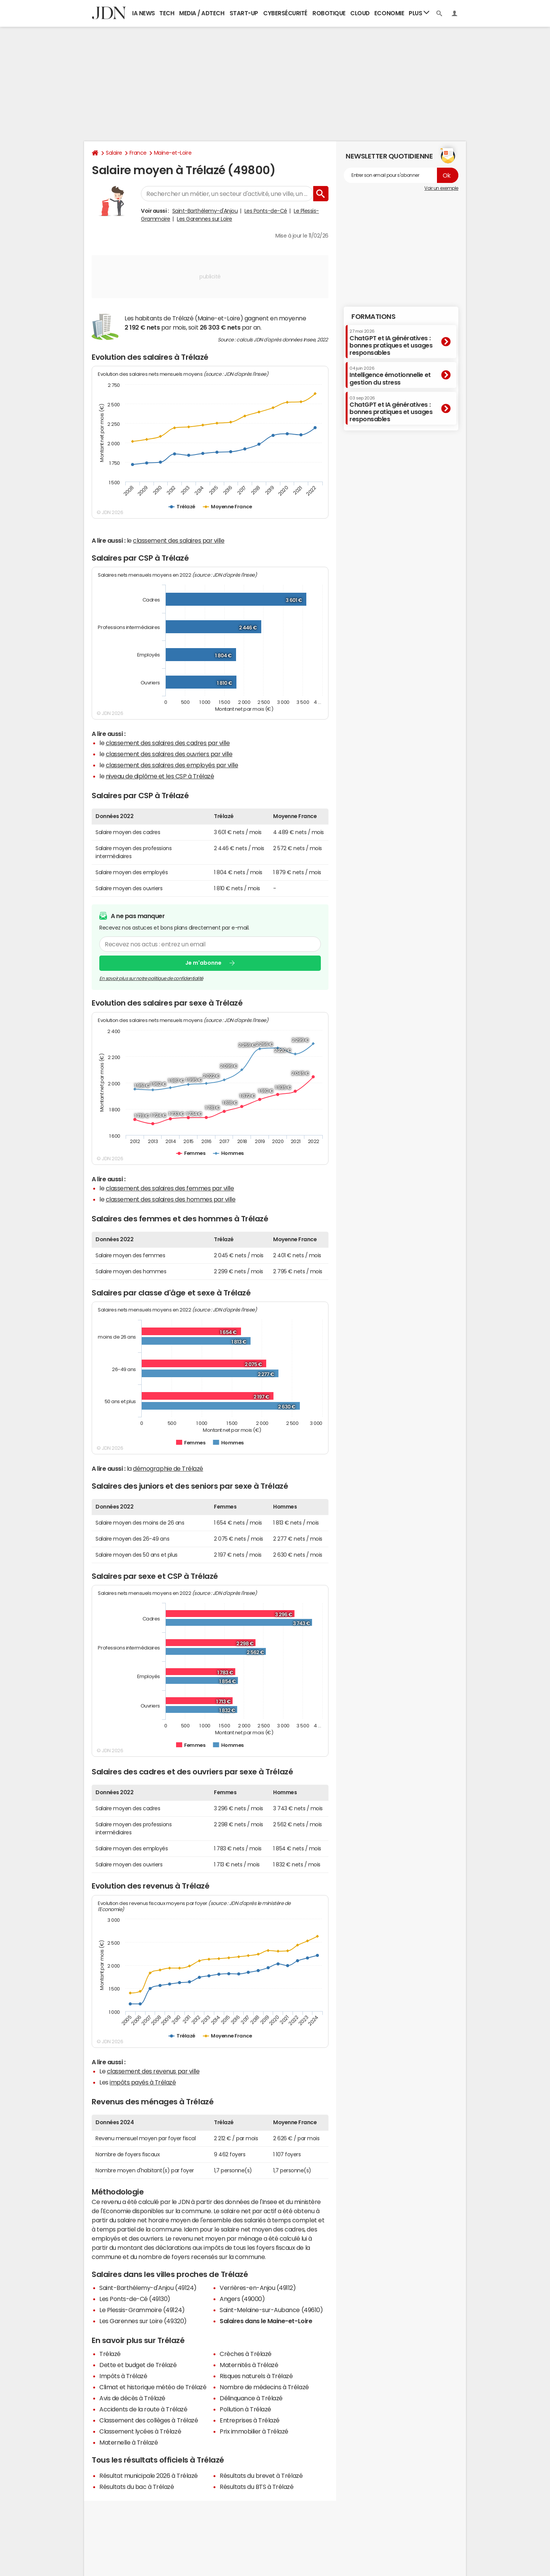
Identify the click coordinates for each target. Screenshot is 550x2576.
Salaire (114, 152)
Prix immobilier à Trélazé (254, 2431)
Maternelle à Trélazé (128, 2442)
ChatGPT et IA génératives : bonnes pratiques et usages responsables (391, 342)
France (138, 152)
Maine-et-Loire (172, 152)
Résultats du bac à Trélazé (136, 2487)
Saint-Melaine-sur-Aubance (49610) (271, 2310)
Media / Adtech (201, 13)
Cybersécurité (285, 13)
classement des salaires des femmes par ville (170, 1188)
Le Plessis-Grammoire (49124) (142, 2310)
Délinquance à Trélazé (251, 2398)
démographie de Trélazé (168, 1468)
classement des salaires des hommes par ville (171, 1199)
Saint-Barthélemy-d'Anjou (205, 210)
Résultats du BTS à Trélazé (257, 2487)
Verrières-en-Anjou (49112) (258, 2288)
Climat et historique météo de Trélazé (152, 2387)
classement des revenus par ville (153, 2071)
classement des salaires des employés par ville (172, 765)
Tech (166, 13)
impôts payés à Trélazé (143, 2082)
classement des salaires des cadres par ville (168, 743)
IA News (143, 13)
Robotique (329, 13)
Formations (373, 316)
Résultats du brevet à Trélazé (261, 2476)
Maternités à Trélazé (249, 2365)
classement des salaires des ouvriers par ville (169, 754)
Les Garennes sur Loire (204, 219)
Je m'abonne (203, 963)
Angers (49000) (242, 2299)
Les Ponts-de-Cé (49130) (134, 2299)
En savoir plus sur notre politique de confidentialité (151, 978)
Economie (389, 13)
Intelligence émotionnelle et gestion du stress (390, 375)
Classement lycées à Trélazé (140, 2431)
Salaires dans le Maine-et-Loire (266, 2321)
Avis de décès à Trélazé (132, 2398)
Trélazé (110, 2354)
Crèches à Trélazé (246, 2354)
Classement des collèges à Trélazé (148, 2420)
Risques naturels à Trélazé (256, 2376)
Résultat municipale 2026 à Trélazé (148, 2476)
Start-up (244, 13)
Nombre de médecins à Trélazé (264, 2387)
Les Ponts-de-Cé (265, 210)
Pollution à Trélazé (245, 2409)
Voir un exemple (441, 188)
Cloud (360, 13)
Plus (419, 13)
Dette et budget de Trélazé (138, 2365)
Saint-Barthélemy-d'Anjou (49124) (148, 2288)
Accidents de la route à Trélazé (143, 2409)
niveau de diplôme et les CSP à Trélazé (160, 776)
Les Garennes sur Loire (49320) (143, 2321)
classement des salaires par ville (178, 540)
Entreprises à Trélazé (250, 2420)
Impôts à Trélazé (123, 2376)
